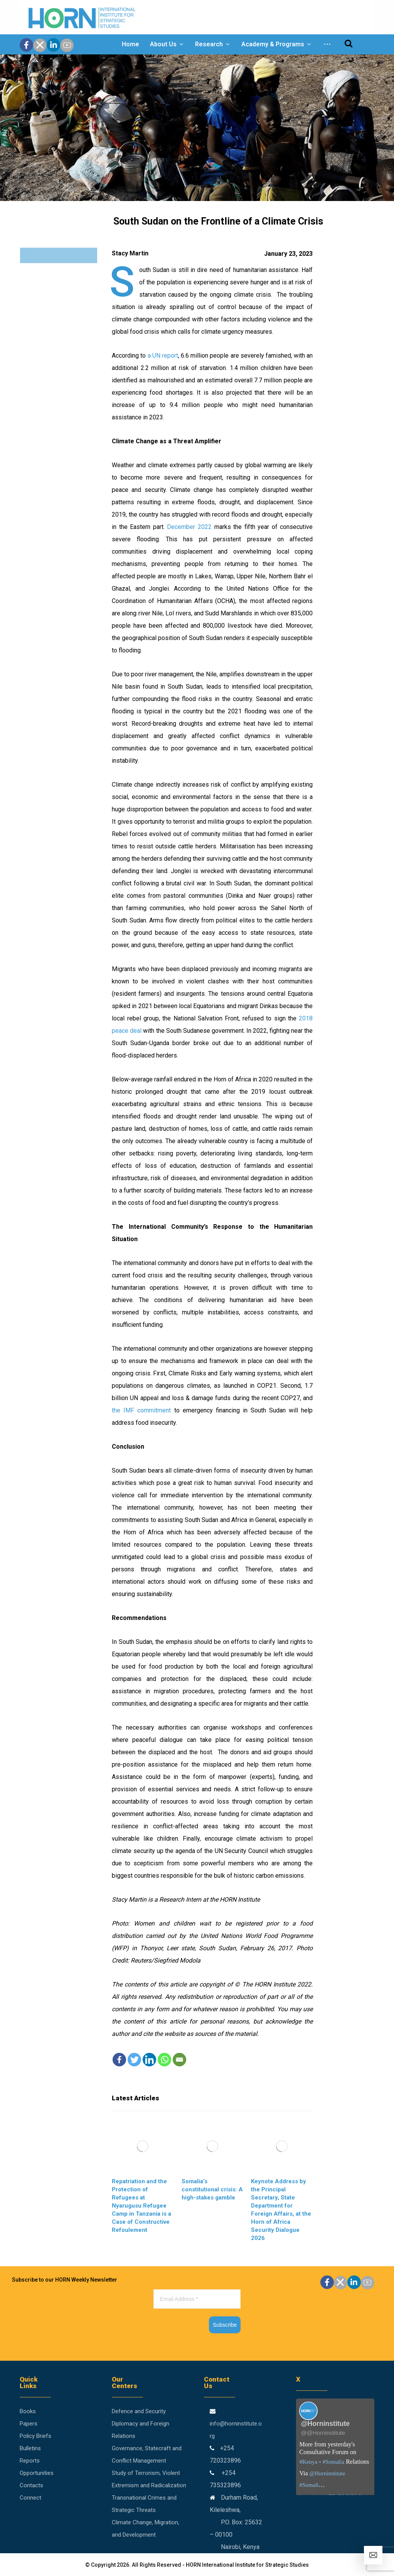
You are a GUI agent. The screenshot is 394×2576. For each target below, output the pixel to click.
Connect (30, 2497)
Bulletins (30, 2448)
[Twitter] (134, 2059)
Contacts (31, 2485)
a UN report (162, 355)
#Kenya (308, 2462)
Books (28, 2411)
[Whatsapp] (164, 2059)
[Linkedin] (149, 2059)
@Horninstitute (327, 2473)
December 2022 (189, 526)
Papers (28, 2423)
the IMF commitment (141, 1410)
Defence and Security (139, 2411)
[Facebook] (119, 2059)
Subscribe (225, 2325)
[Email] (179, 2059)
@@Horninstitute (323, 2432)
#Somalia (333, 2462)
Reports (30, 2460)
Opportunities (37, 2473)
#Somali (308, 2485)
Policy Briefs (35, 2435)
